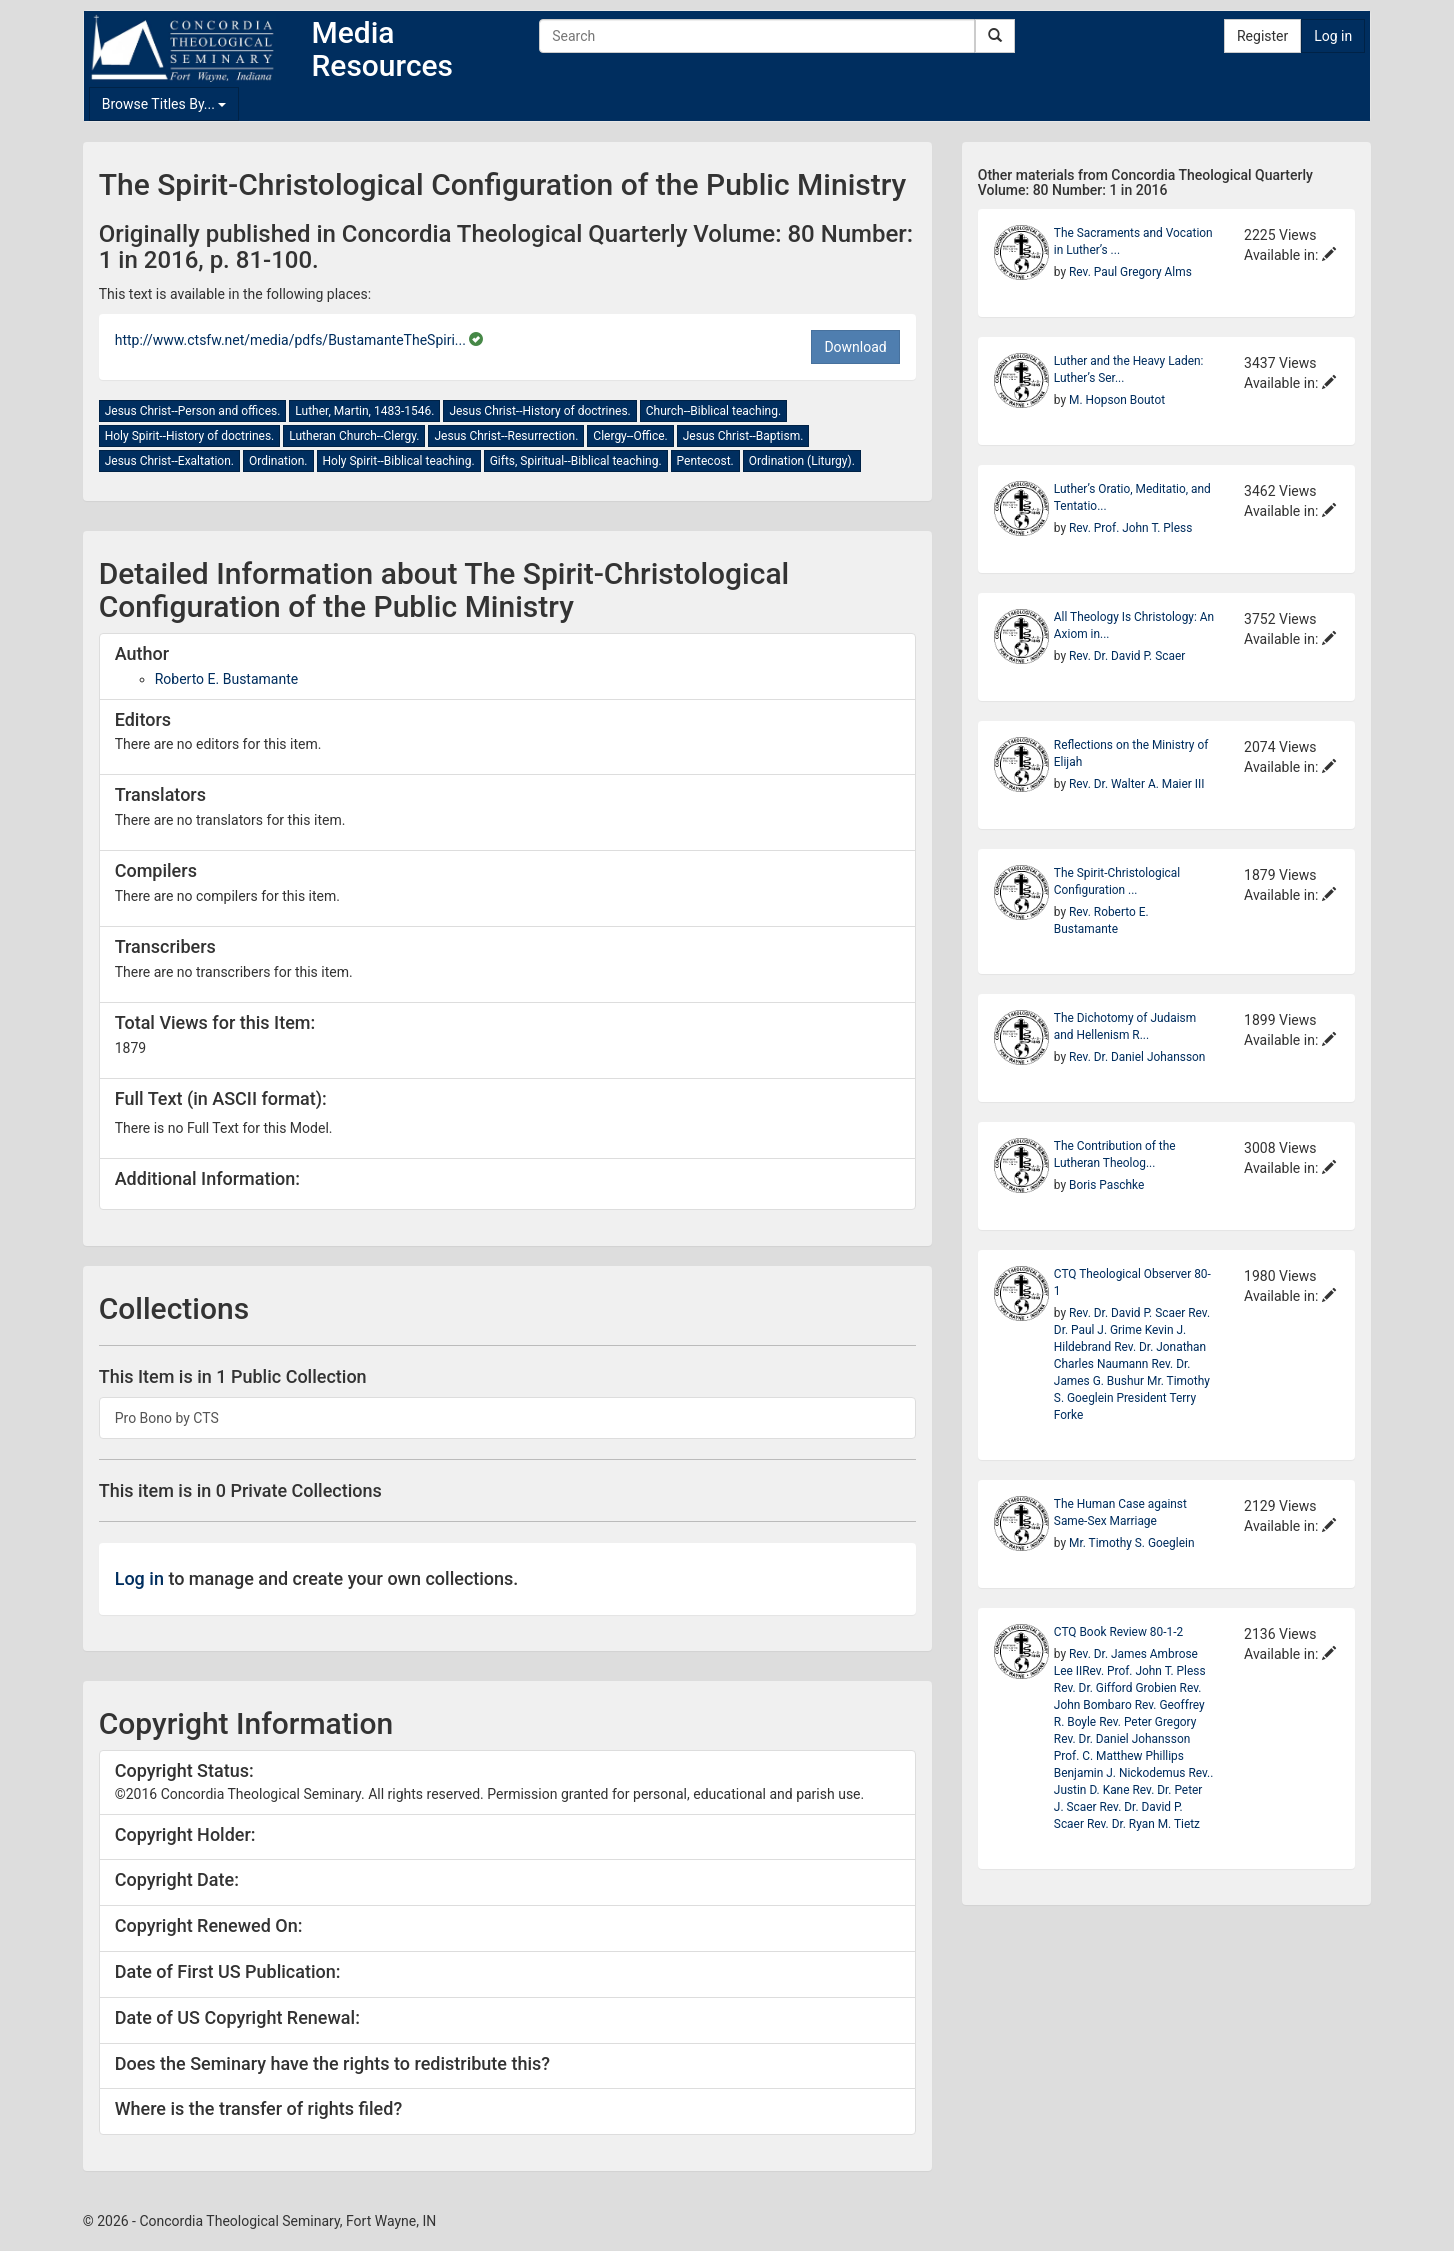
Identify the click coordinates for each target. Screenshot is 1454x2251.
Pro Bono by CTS (167, 1418)
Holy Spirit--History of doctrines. (190, 436)
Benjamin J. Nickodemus (1121, 1773)
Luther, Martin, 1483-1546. (364, 411)
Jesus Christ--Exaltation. (169, 461)
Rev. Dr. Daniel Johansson (1137, 1057)
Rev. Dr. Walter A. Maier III (1136, 784)
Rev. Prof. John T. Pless (1130, 528)
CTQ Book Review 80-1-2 (1118, 1632)
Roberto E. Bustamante (227, 679)
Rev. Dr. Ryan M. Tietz (1143, 1824)
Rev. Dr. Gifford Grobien (1117, 1688)
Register (1262, 36)
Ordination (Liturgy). (802, 461)
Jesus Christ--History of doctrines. (539, 411)
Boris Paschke (1106, 1185)
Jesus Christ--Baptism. (743, 436)
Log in (1333, 36)
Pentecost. (705, 461)
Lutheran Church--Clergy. (354, 436)
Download (855, 347)
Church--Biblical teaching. (713, 411)
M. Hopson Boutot (1117, 400)
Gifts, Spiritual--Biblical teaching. (576, 461)
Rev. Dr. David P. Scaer (1127, 656)
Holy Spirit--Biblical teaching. (399, 461)
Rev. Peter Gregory (1147, 1722)
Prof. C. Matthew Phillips (1119, 1756)
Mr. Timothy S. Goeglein (1131, 1543)
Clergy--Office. (630, 436)
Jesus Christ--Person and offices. (193, 411)
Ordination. (278, 461)
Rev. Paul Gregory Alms (1130, 272)
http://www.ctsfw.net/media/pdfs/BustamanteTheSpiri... (292, 340)
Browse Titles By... (164, 104)
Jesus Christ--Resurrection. (506, 436)
